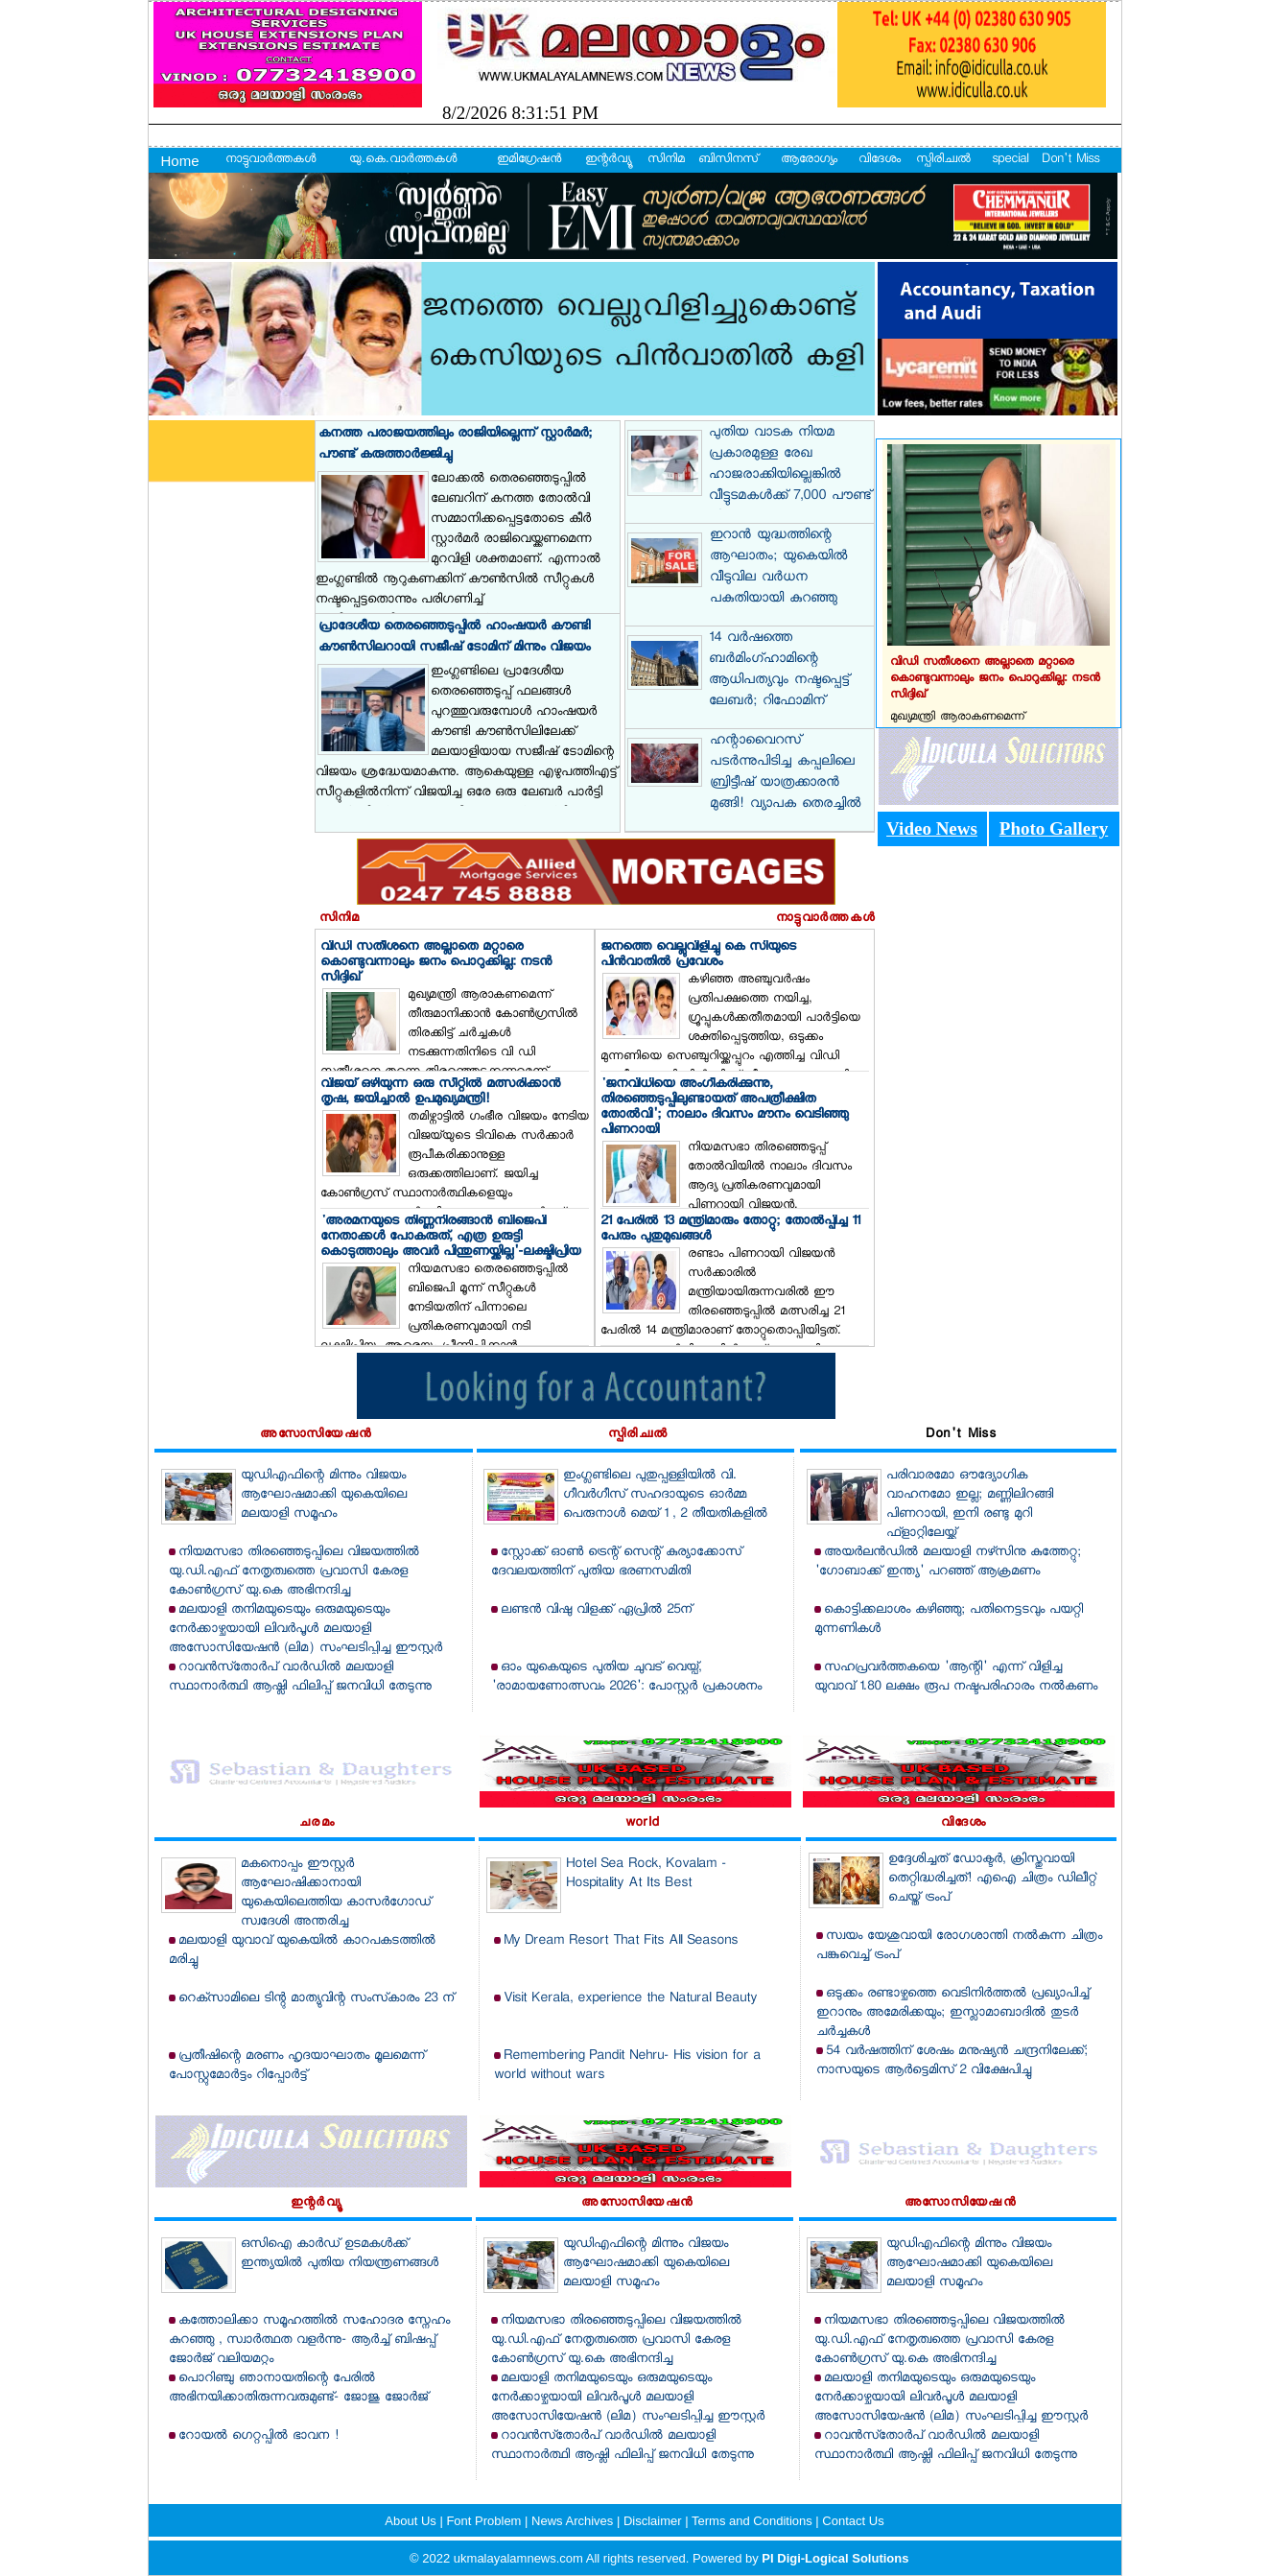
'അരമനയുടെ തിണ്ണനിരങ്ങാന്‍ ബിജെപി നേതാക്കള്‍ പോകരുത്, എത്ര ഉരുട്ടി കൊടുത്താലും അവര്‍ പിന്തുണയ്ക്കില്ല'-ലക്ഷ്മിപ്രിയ (450, 1238)
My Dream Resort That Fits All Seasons (621, 1941)
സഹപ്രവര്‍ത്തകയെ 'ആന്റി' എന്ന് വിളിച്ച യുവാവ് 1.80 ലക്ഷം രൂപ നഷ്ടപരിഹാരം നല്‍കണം (955, 1677)
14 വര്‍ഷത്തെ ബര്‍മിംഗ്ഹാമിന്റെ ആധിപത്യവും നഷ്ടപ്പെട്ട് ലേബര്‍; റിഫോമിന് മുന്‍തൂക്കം (779, 681)
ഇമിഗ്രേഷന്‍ (529, 160)
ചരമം (317, 1823)
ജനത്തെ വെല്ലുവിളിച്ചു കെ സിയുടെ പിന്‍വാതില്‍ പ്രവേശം (698, 955)
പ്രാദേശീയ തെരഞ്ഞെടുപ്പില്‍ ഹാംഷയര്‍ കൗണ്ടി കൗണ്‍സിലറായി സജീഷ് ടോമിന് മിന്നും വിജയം (454, 637)
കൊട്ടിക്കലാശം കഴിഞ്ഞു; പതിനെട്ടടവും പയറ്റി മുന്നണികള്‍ (948, 1620)
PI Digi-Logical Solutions (835, 2558)
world (642, 1823)
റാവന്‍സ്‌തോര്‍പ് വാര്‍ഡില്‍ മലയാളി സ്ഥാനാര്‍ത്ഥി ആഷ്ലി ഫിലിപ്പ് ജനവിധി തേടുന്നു (300, 1677)
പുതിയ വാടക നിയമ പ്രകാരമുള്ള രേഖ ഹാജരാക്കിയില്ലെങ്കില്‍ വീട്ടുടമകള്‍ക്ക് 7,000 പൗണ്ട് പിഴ (790, 476)
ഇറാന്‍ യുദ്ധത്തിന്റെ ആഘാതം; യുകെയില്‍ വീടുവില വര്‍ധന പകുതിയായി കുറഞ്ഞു (778, 568)
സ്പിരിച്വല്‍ (943, 160)
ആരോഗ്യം (809, 160)
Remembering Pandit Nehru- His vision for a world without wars (627, 2066)
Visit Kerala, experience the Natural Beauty (630, 1999)
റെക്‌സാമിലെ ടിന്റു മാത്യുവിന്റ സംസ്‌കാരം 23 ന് (316, 1999)
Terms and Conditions (753, 2521)
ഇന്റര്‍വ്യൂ (607, 160)
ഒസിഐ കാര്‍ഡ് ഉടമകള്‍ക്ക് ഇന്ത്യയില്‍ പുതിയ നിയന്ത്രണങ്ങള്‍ (339, 2254)
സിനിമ (666, 160)
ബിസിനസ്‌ (728, 160)
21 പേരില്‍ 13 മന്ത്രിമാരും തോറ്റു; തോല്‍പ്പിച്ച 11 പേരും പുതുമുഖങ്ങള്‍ (729, 1230)
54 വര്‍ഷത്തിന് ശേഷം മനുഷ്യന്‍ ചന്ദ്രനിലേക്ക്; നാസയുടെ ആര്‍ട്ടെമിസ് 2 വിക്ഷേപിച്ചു (952, 2061)
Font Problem (485, 2521)
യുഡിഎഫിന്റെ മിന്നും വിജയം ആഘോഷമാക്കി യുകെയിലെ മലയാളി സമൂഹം (324, 1495)
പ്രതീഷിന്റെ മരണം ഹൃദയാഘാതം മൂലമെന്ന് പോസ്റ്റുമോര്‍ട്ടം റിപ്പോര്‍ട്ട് (297, 2066)
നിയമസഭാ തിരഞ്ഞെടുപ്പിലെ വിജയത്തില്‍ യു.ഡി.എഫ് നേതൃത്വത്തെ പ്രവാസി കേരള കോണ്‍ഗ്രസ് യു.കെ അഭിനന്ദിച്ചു (294, 1572)
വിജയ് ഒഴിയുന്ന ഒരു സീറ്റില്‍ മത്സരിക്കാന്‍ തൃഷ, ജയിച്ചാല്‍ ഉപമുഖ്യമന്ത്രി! (440, 1092)
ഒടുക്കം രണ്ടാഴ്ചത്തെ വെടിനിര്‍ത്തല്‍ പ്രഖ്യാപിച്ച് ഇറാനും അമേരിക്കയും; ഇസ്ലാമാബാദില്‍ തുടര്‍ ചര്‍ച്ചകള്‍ (952, 2013)
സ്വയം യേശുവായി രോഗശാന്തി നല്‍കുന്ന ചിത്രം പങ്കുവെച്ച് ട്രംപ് (959, 1946)
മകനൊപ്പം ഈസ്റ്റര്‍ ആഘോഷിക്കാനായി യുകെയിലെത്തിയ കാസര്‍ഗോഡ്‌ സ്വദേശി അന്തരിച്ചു (336, 1893)
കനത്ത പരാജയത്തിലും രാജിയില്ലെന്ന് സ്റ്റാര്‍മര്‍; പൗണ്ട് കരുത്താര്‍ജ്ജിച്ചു (455, 444)
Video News (931, 828)
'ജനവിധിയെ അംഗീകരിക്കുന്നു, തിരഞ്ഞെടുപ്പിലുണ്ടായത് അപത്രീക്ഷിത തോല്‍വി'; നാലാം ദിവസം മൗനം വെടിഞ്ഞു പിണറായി (724, 1108)
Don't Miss (1070, 160)
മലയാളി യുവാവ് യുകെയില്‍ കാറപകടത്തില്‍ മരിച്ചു (302, 1951)
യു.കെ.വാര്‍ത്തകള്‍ (403, 160)
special (1010, 160)
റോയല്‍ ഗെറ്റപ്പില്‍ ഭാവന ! (258, 2436)
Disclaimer (654, 2521)
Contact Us (852, 2521)
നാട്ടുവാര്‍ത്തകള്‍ (270, 160)
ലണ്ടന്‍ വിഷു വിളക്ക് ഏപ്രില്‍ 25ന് (596, 1610)
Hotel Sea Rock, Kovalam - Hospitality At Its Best (646, 1874)
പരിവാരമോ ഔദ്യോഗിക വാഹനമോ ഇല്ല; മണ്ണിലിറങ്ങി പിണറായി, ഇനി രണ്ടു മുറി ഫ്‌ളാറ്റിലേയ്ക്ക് (969, 1505)
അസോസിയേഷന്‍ (315, 1435)
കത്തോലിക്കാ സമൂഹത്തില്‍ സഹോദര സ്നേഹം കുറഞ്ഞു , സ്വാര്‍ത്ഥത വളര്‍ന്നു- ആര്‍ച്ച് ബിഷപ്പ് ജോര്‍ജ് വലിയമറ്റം (309, 2340)
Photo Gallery (1053, 828)
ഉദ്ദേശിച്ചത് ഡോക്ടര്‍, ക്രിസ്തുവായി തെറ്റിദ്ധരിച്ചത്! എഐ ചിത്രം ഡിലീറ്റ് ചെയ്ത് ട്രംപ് (992, 1879)
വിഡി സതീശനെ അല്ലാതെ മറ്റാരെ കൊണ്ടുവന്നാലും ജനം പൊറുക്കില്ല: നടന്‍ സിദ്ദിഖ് (436, 963)
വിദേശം (879, 160)
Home (180, 161)
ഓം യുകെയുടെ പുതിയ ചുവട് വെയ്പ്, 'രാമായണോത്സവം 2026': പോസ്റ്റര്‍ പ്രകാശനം (626, 1677)
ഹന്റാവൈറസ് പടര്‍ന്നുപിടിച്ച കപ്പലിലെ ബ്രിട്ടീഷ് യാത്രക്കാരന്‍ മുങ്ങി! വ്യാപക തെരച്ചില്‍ (785, 773)
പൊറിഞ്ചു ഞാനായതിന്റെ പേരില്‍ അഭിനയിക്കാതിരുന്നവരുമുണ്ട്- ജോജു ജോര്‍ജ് (298, 2388)
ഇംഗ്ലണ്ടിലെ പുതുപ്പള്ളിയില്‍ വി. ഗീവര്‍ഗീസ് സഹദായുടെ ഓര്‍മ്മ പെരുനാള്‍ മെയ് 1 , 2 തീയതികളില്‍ (665, 1495)
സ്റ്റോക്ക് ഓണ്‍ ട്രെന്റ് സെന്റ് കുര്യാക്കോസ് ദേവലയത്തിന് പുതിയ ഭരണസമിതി (616, 1562)
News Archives (574, 2521)
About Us (412, 2521)
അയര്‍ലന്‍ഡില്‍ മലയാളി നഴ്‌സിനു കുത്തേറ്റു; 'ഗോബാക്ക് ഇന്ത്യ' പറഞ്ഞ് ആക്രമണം (947, 1562)
